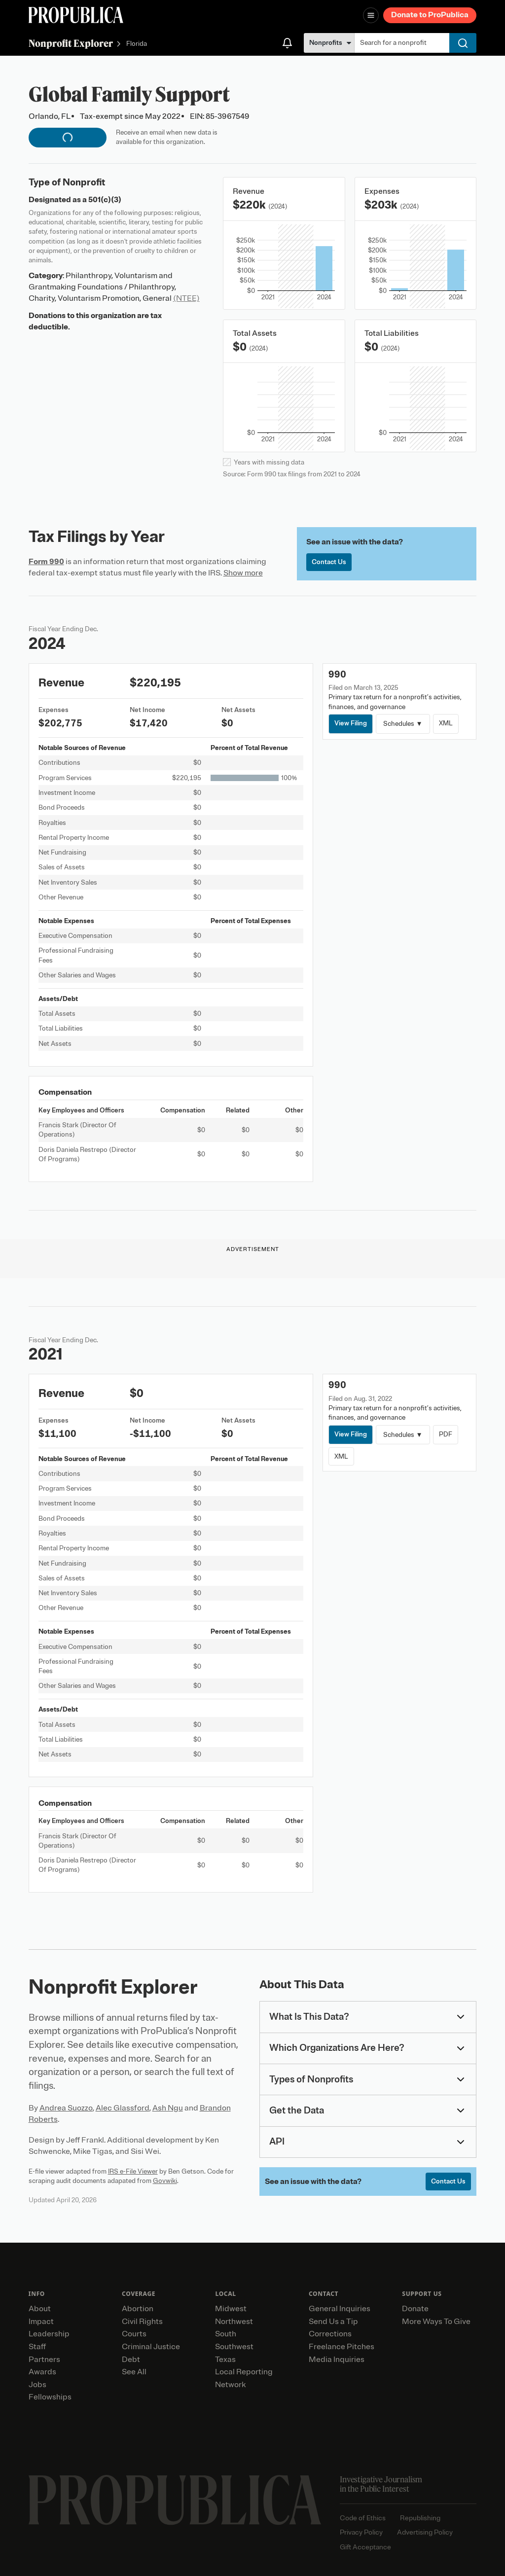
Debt (131, 2359)
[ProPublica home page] (175, 2500)
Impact (41, 2321)
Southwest (234, 2347)
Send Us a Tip (333, 2321)
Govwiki (165, 2181)
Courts (134, 2334)
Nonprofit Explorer (71, 43)
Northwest (234, 2321)
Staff (37, 2347)
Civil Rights (142, 2321)
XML (446, 723)
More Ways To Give (436, 2321)
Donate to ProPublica (430, 15)
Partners (44, 2359)
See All (134, 2372)
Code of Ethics (363, 2518)
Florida (136, 44)
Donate (415, 2309)
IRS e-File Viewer (133, 2171)
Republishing (420, 2518)
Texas (225, 2359)
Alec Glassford (122, 2108)
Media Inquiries (336, 2359)
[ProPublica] (76, 15)
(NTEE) (186, 298)
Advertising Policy (425, 2532)
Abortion (137, 2309)
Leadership (49, 2334)
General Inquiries (339, 2309)
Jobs (37, 2385)
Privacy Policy (361, 2532)
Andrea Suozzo (66, 2108)
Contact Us (329, 562)
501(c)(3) (104, 200)
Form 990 (46, 562)
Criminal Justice (151, 2347)
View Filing (350, 723)
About (40, 2309)
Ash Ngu (167, 2108)
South (225, 2334)
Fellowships (50, 2397)
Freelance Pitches (341, 2347)
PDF (445, 1434)
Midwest (231, 2309)
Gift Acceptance (365, 2547)
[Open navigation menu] (371, 15)
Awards (42, 2372)
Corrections (330, 2334)
